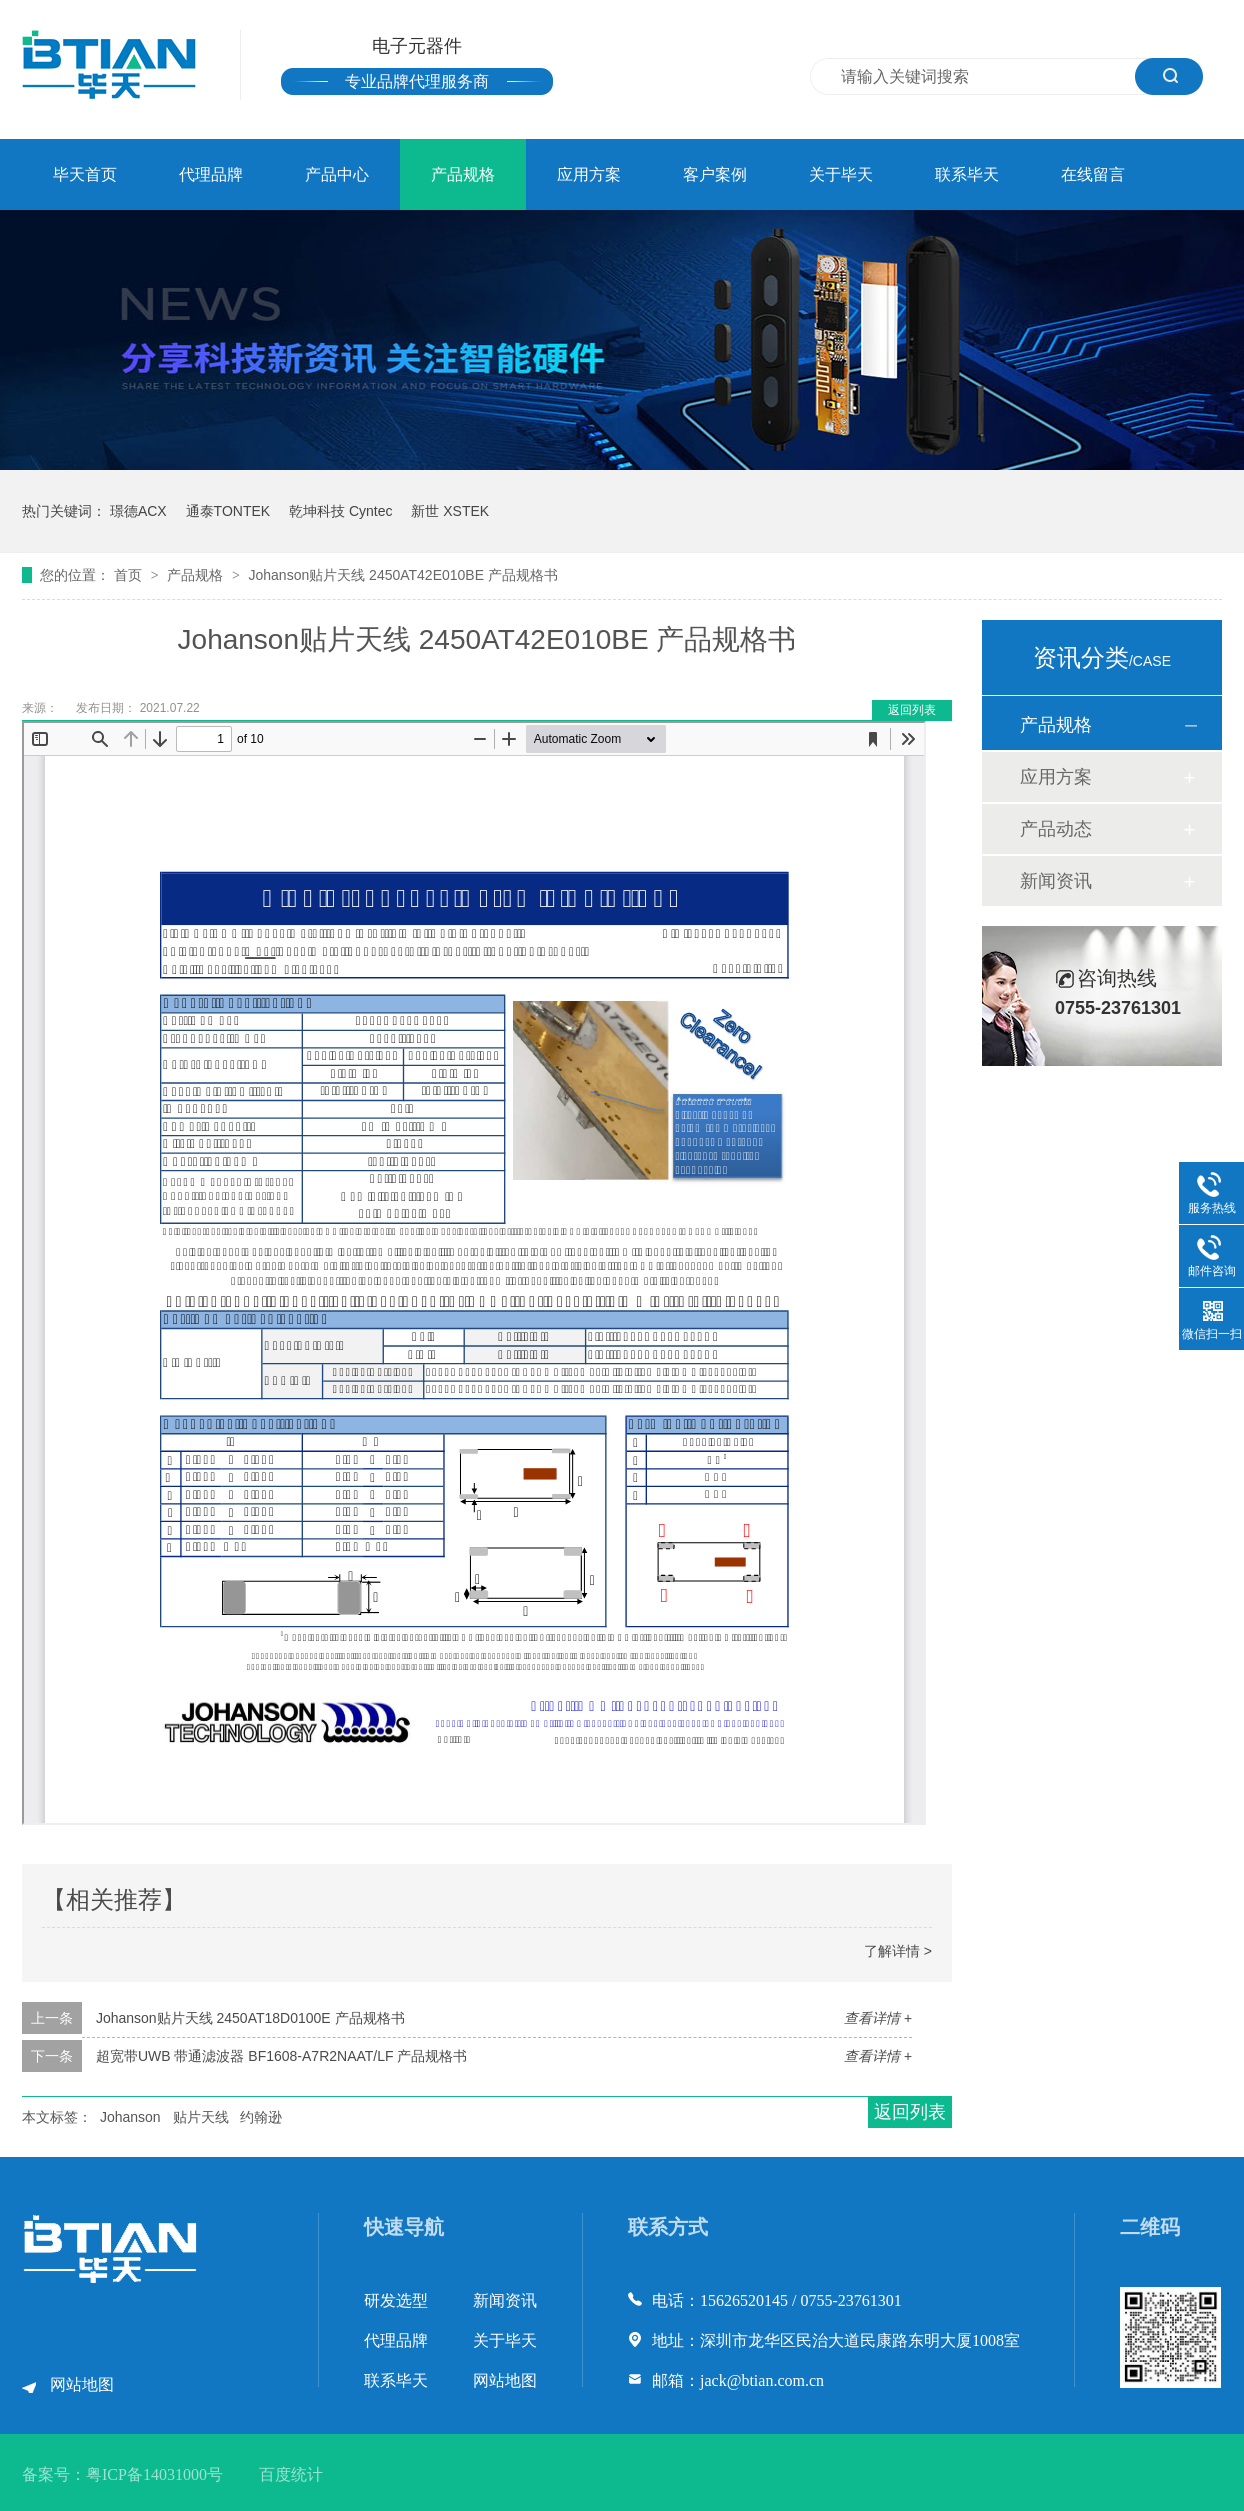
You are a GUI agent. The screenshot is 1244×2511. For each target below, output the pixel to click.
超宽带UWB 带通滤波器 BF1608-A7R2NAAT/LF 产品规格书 (282, 2056)
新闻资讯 (1056, 881)
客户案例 (715, 174)
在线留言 (1093, 174)
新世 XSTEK (450, 511)
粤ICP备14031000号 (154, 2474)
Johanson (130, 2117)
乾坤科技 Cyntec (340, 511)
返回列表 (912, 710)
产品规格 (463, 174)
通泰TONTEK (228, 511)
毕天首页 (85, 174)
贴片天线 (201, 2117)
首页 (130, 575)
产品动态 (1056, 829)
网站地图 (82, 2384)
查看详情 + (878, 2018)
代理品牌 (211, 174)
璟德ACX (138, 511)
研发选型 (396, 2300)
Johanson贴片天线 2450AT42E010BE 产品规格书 (402, 575)
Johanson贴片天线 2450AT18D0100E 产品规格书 (250, 2018)
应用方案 (589, 174)
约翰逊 (261, 2117)
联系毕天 (967, 174)
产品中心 (337, 174)
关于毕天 (841, 174)
